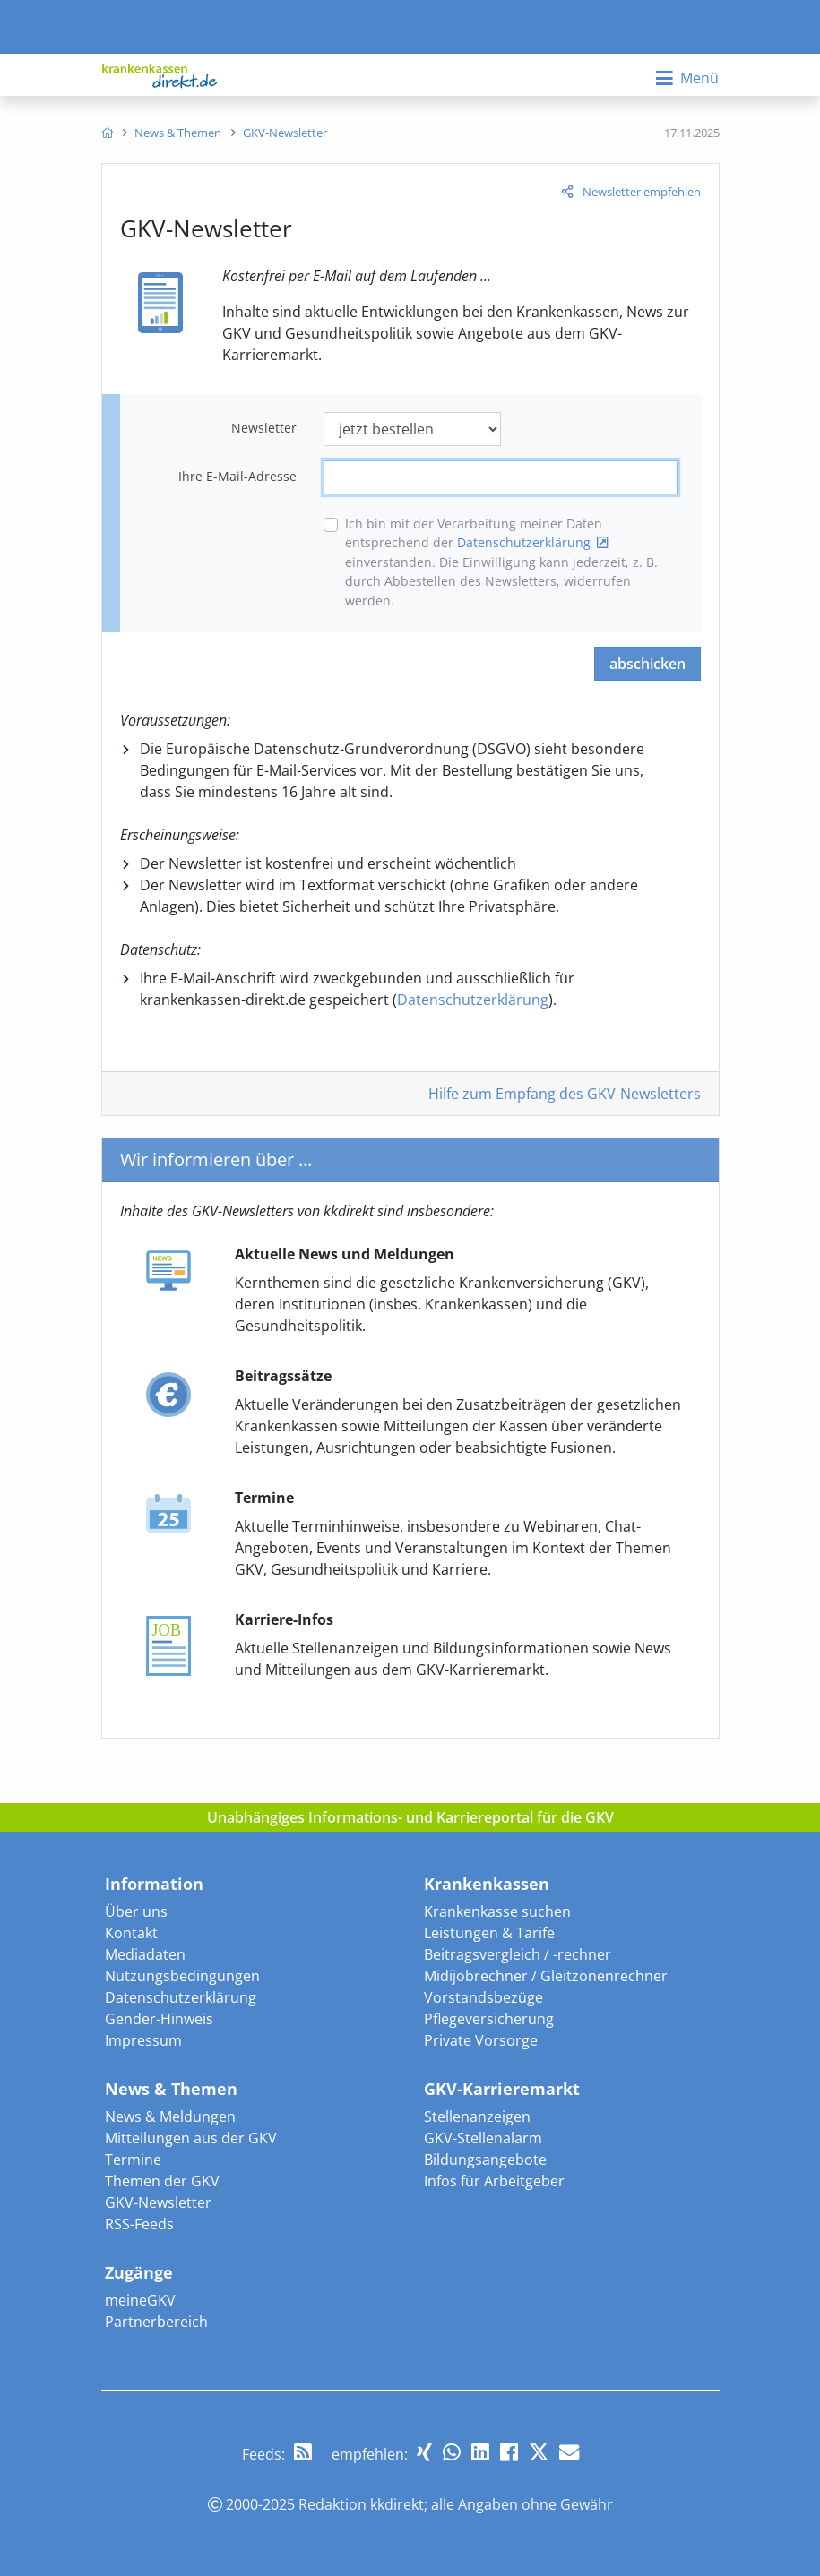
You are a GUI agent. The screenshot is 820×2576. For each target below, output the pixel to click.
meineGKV (140, 2300)
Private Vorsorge (481, 2040)
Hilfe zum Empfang (564, 1093)
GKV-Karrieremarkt (502, 2088)
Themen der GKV (162, 2181)
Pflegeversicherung (489, 2019)
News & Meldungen (170, 2116)
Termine (133, 2159)
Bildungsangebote (485, 2159)
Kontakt (131, 1933)
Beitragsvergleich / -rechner (517, 1954)
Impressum (143, 2040)
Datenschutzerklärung (524, 542)
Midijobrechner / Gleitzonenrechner (546, 1976)
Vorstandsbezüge (483, 1997)
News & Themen (171, 2088)
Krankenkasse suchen (497, 1911)
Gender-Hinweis (159, 2019)
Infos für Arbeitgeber (494, 2181)
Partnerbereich (156, 2321)
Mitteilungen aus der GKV (191, 2138)
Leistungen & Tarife (489, 1933)
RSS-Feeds (139, 2224)
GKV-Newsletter (158, 2202)
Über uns (136, 1911)
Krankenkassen (486, 1883)
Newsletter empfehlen (642, 192)
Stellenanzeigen (477, 2116)
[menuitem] (107, 133)
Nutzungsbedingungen (182, 1976)
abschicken (647, 664)
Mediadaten (145, 1954)
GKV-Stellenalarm (483, 2138)
